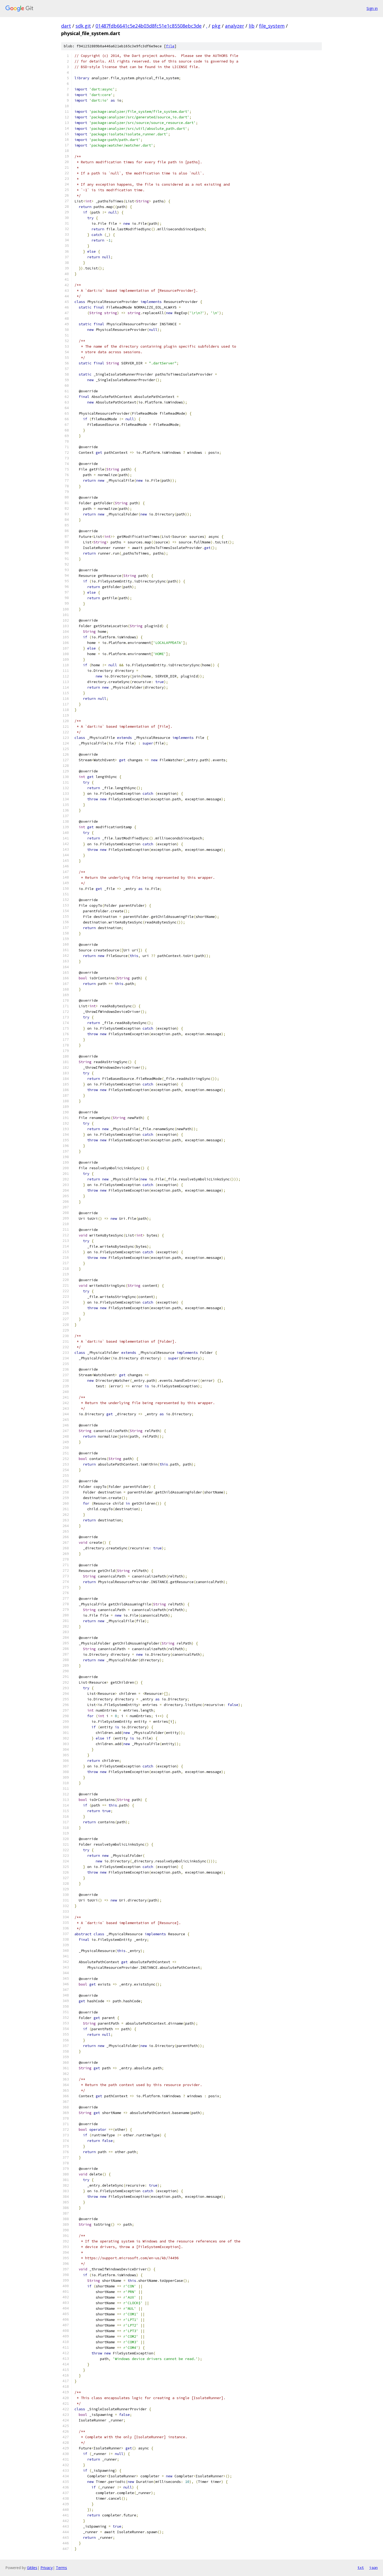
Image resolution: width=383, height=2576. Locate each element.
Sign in (372, 8)
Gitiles (32, 2567)
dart (66, 26)
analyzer (234, 26)
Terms (61, 2567)
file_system (272, 26)
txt (360, 2567)
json (373, 2567)
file (170, 46)
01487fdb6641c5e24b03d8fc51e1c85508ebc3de (148, 26)
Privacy (46, 2567)
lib (252, 26)
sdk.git (83, 26)
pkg (216, 26)
